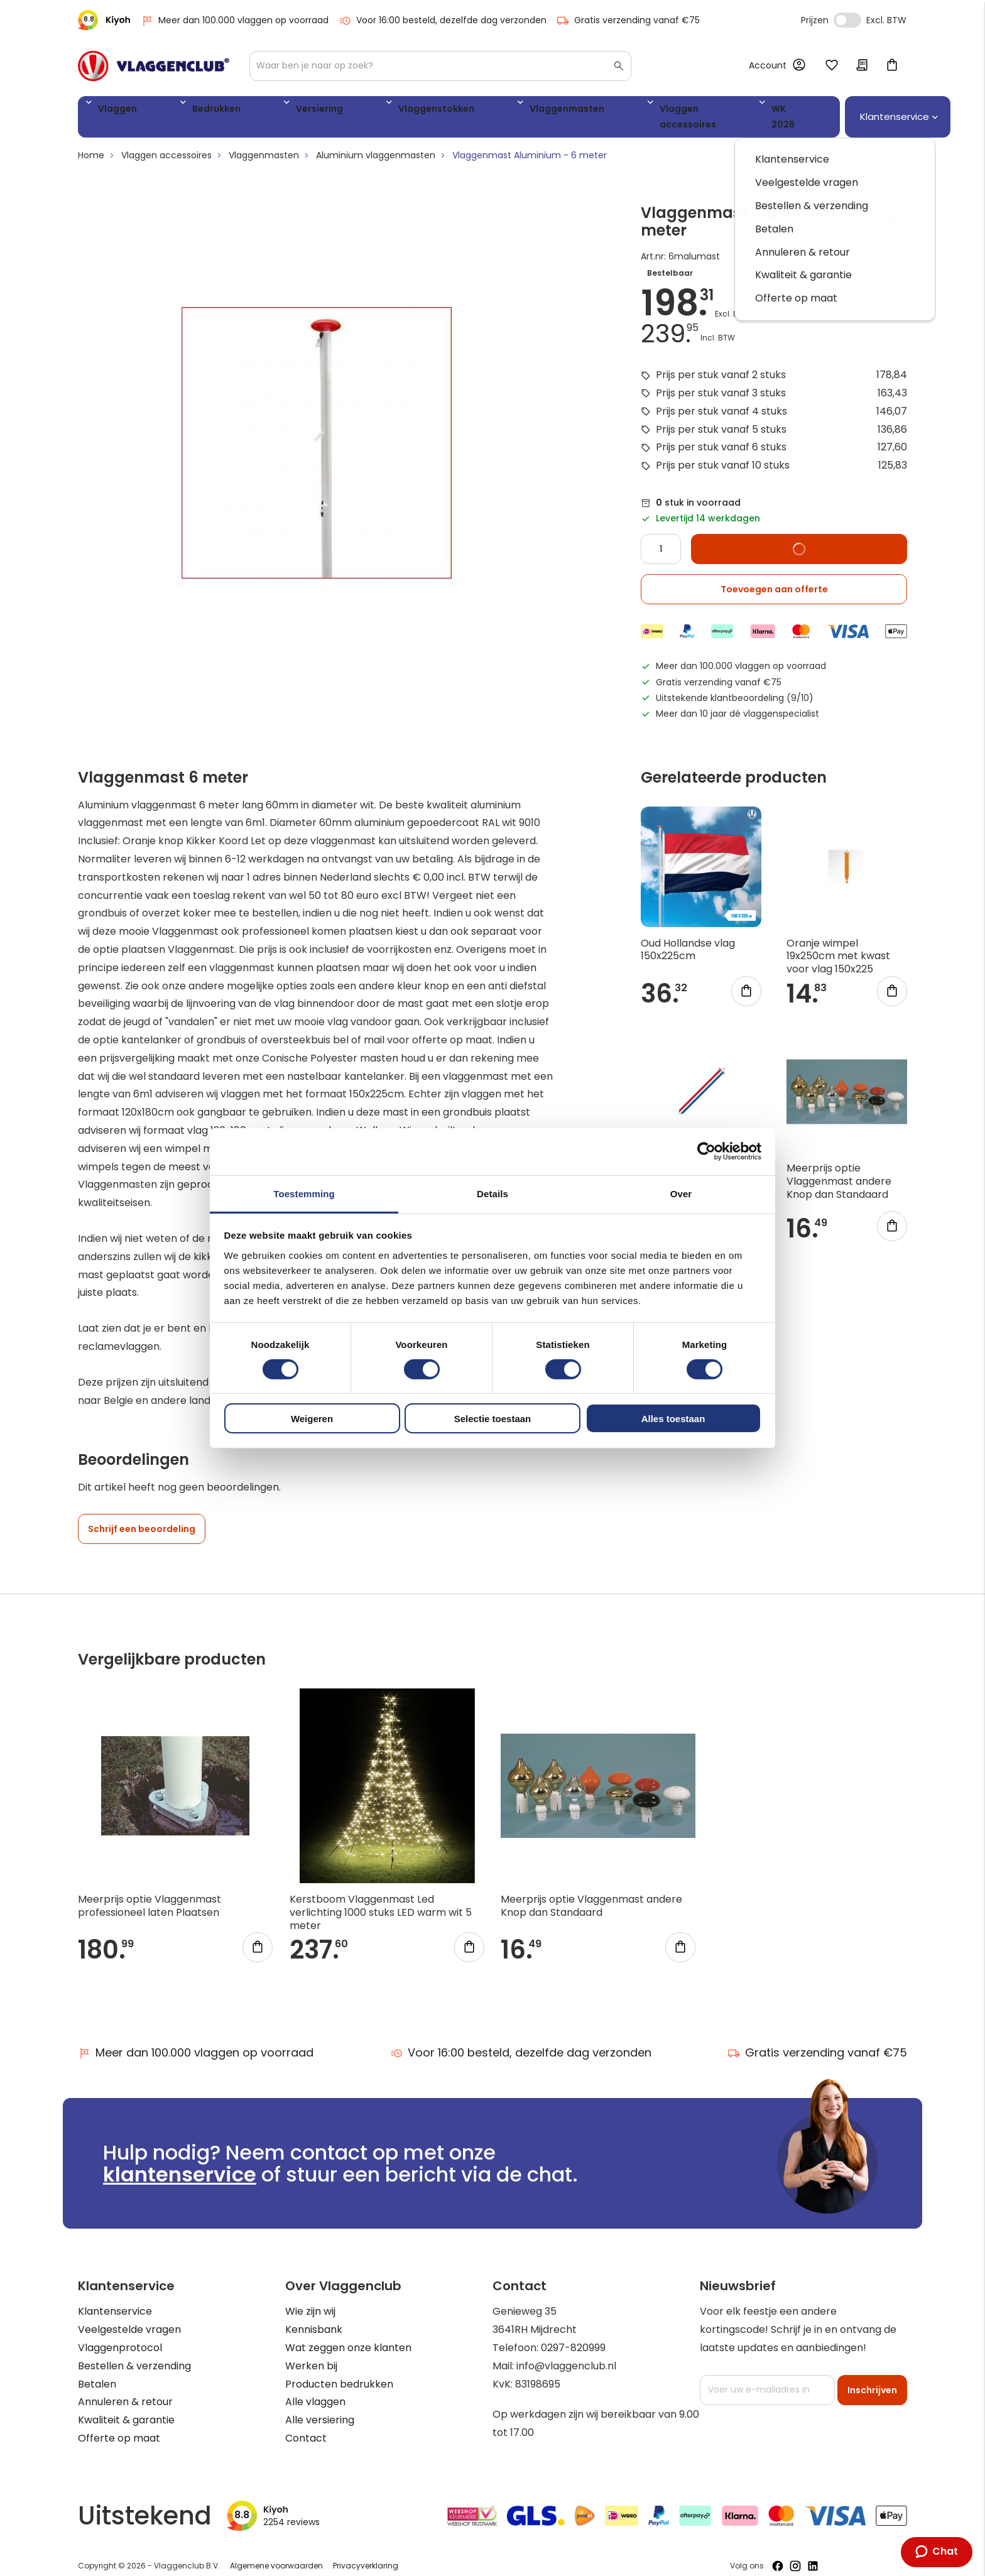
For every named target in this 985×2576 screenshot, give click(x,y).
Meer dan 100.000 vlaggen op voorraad (235, 20)
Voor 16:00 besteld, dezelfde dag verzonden (443, 20)
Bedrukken (182, 110)
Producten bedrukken (339, 2371)
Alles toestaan (673, 1418)
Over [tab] (681, 1193)
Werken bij (311, 2353)
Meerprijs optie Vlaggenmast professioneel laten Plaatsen (149, 1894)
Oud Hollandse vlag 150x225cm (688, 937)
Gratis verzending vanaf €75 (628, 20)
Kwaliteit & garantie (126, 2408)
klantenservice (179, 2162)
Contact (306, 2426)
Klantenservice (115, 2299)
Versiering (255, 110)
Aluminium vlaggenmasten (375, 143)
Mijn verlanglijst (832, 66)
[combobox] (440, 66)
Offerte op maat (119, 2426)
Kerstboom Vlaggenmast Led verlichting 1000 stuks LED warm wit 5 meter (381, 1900)
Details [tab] (492, 1193)
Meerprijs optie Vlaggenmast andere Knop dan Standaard (838, 1169)
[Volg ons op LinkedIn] (813, 2553)
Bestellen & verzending (134, 2353)
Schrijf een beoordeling (141, 1517)
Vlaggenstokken (342, 110)
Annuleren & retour (125, 2390)
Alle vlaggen (315, 2390)
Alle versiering (319, 2408)
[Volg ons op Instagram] (795, 2553)
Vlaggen (112, 110)
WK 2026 (652, 110)
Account (767, 65)
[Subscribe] (872, 2377)
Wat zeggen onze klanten (348, 2336)
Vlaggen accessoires (558, 110)
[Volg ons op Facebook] (777, 2553)
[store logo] (153, 66)
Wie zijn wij (310, 2299)
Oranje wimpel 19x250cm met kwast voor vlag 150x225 (838, 943)
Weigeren (312, 1418)
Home (91, 143)
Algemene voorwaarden (276, 2553)
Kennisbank (313, 2317)
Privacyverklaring (365, 2553)
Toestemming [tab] (304, 1193)
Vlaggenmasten (444, 110)
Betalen (97, 2371)
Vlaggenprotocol (120, 2336)
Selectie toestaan (492, 1418)
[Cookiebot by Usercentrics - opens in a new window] (706, 1151)
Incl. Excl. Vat (847, 20)
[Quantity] (661, 537)
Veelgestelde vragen (129, 2317)
